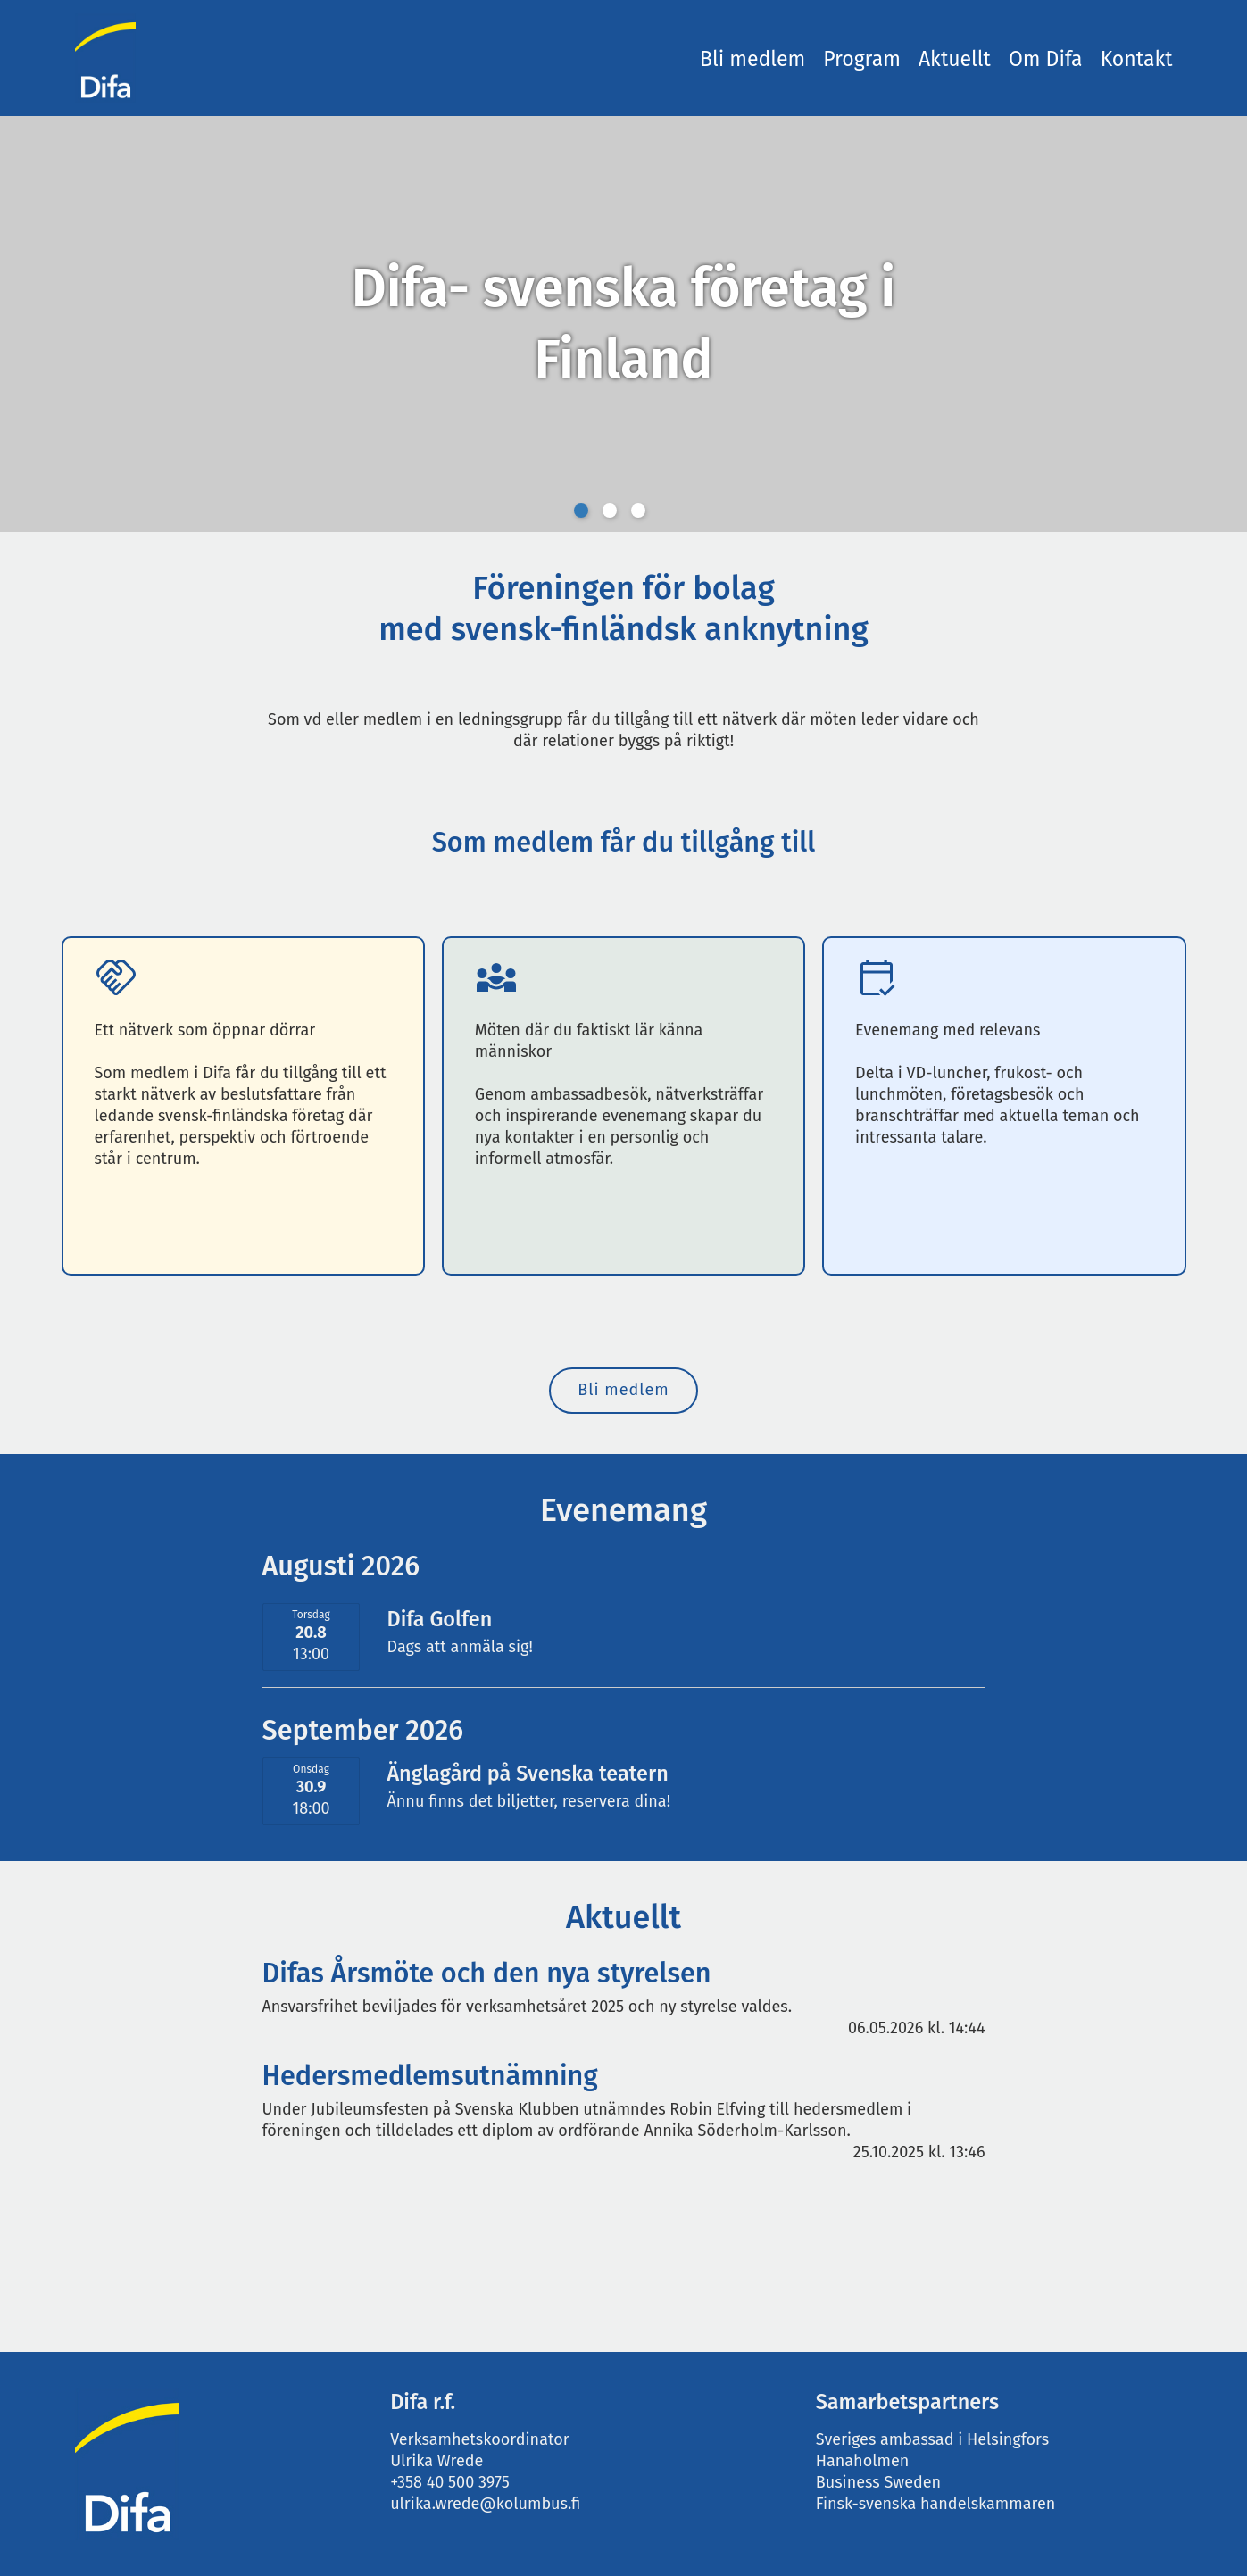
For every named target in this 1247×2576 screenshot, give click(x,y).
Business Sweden (878, 2482)
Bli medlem (752, 59)
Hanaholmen (864, 2461)
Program (862, 59)
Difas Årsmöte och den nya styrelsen (486, 1973)
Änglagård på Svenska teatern (527, 1773)
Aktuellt (955, 59)
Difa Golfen (439, 1619)
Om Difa (1046, 59)
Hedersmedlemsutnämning (430, 2075)
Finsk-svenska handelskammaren (936, 2504)
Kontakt (1137, 59)
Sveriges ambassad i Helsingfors (932, 2439)
